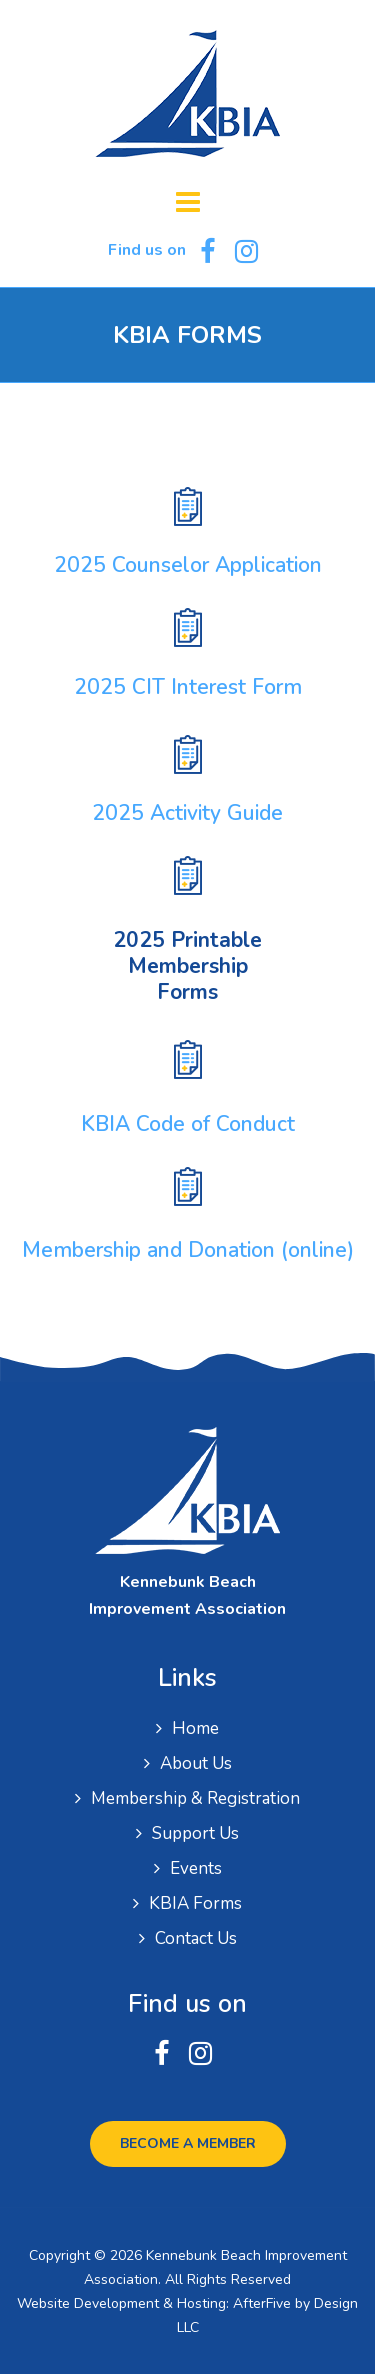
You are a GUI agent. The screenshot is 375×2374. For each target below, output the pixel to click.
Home (195, 1728)
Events (196, 1868)
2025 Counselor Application (188, 565)
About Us (196, 1763)
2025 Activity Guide (187, 813)
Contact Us (196, 1938)
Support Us (195, 1833)
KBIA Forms (195, 1903)
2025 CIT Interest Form (188, 687)
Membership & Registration (195, 1798)
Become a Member (188, 2143)
